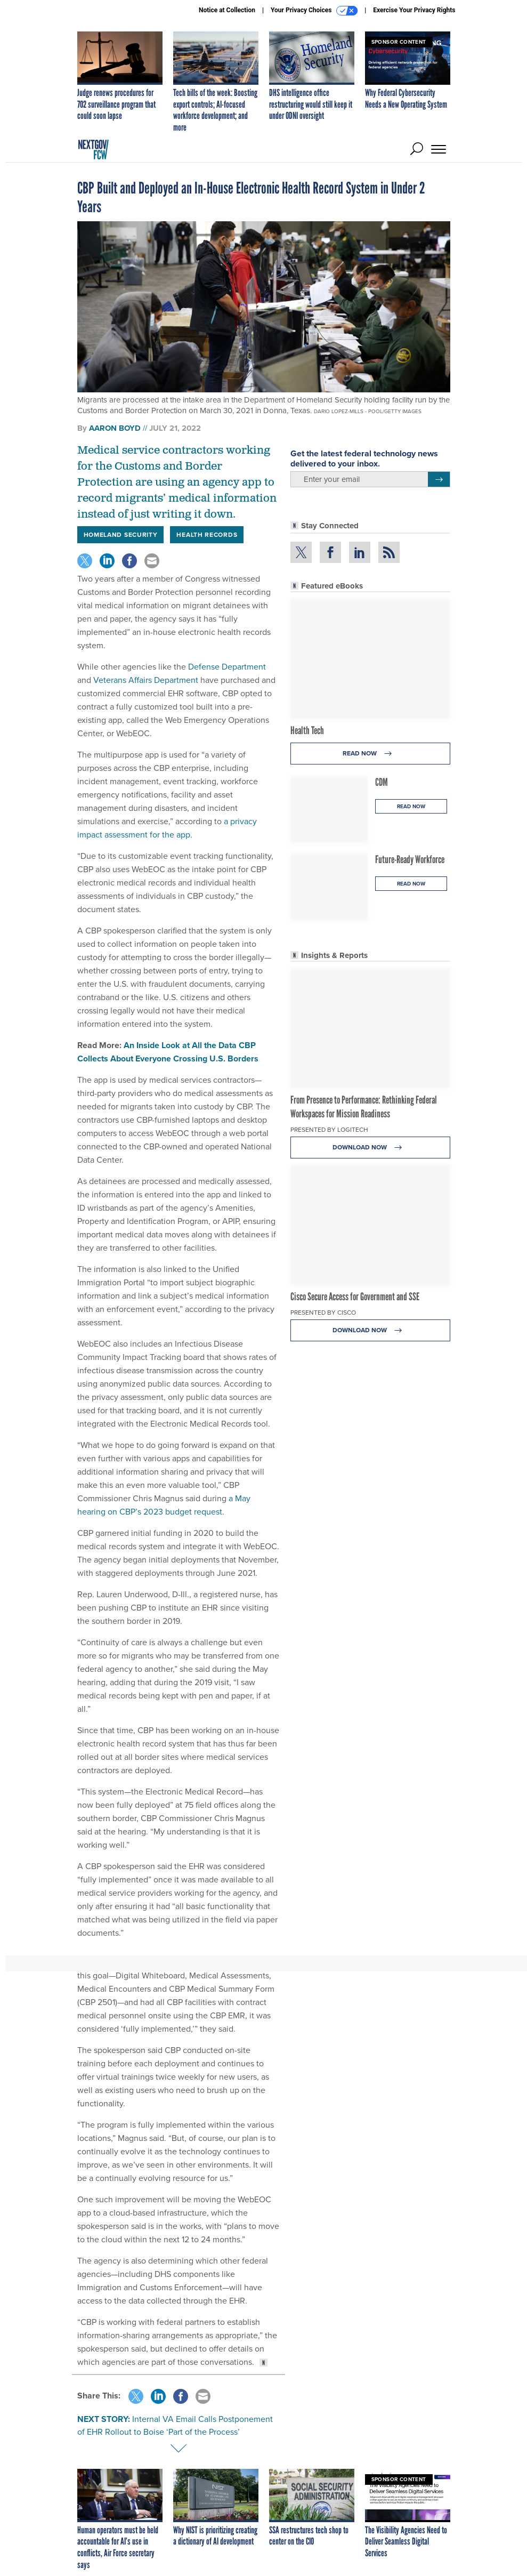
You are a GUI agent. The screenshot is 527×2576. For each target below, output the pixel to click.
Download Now (370, 1147)
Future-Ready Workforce (409, 859)
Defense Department (226, 667)
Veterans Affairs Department (144, 680)
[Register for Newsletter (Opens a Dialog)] (439, 479)
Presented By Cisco (323, 1312)
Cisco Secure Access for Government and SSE (354, 1296)
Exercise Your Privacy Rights (414, 10)
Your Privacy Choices (314, 10)
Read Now (370, 753)
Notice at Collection (227, 10)
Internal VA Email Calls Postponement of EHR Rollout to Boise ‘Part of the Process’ (175, 2425)
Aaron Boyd (115, 428)
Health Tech (307, 730)
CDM (381, 782)
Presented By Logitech (329, 1129)
